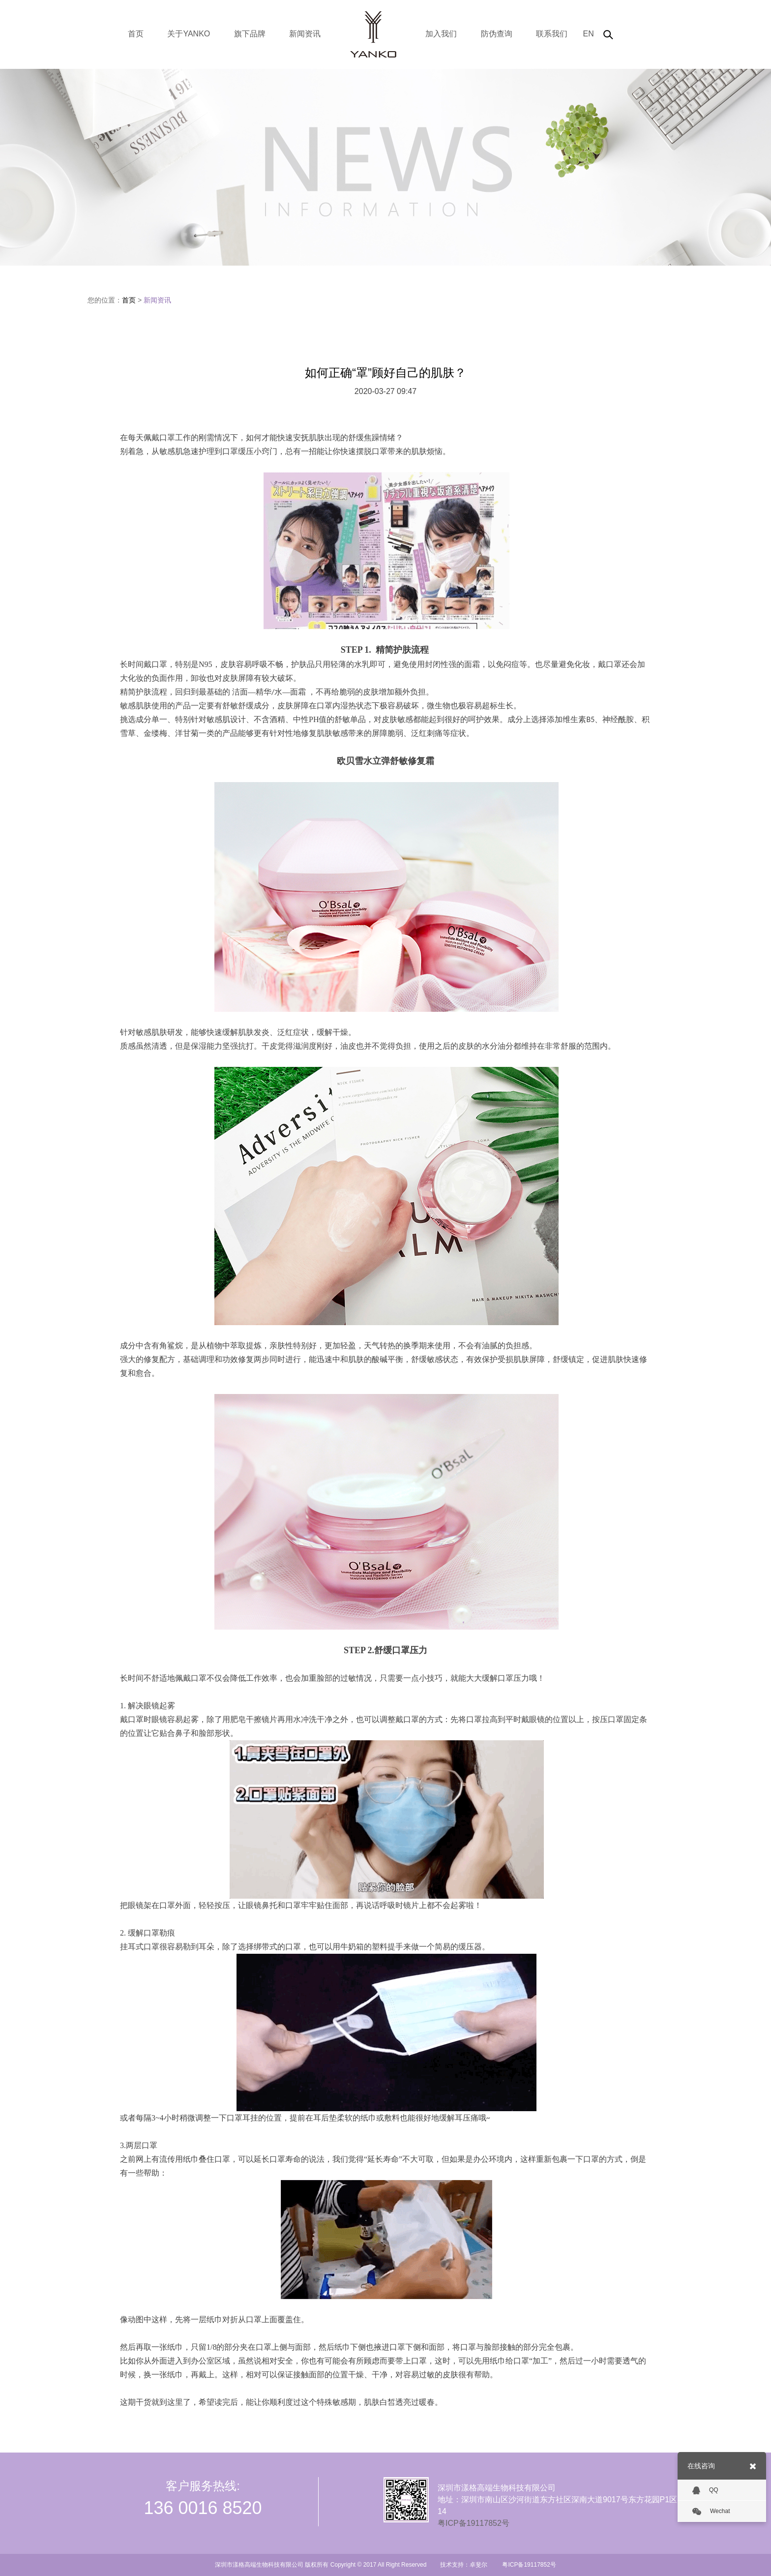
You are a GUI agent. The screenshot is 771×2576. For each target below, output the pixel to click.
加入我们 (441, 34)
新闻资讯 (305, 34)
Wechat (711, 2511)
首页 (136, 34)
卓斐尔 (478, 2564)
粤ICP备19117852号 (473, 2523)
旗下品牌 (250, 34)
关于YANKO (188, 34)
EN (588, 34)
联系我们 (551, 34)
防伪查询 (496, 34)
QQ (705, 2490)
